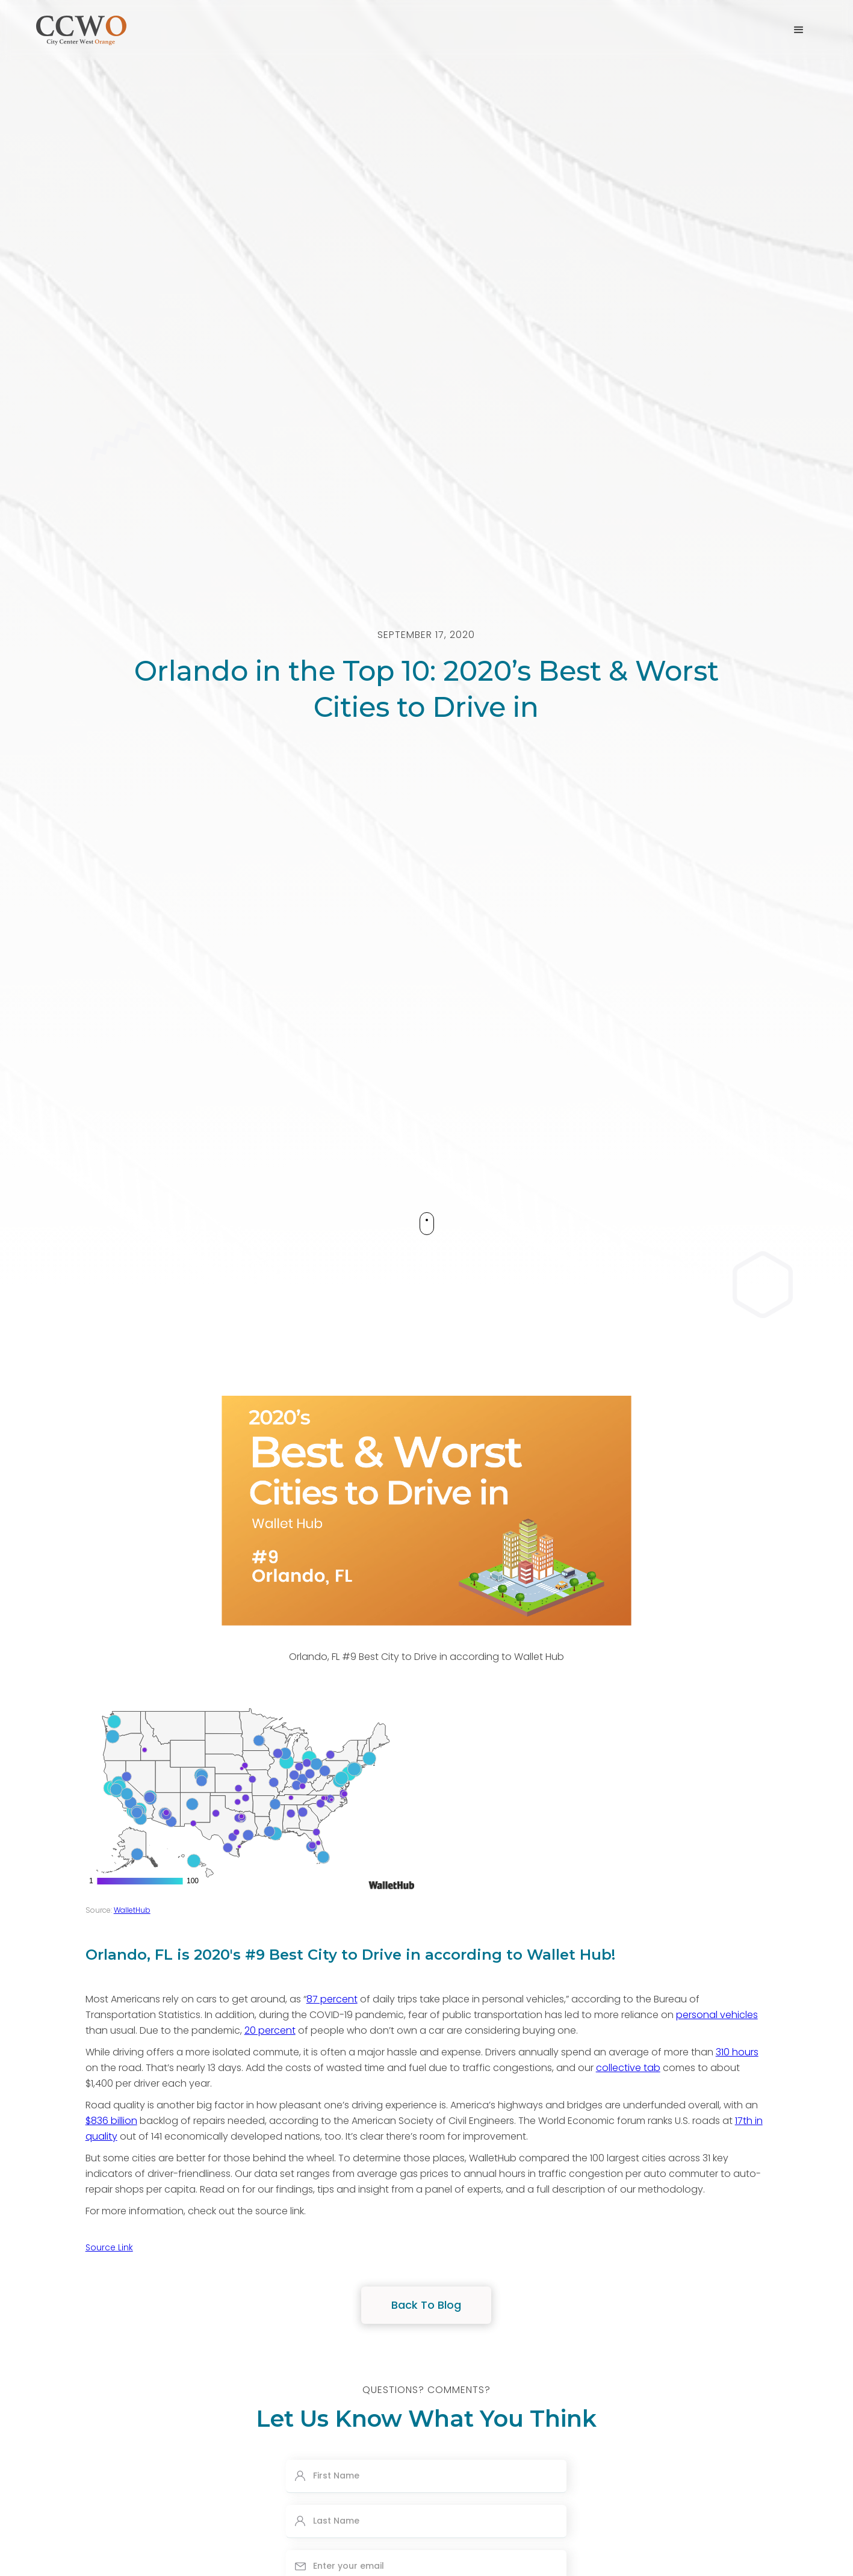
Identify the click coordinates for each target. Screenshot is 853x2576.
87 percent (332, 1999)
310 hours (737, 2052)
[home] (81, 28)
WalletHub (132, 1910)
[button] (799, 30)
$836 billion (111, 2121)
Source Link (109, 2247)
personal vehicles (717, 2015)
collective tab (628, 2068)
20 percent (270, 2030)
